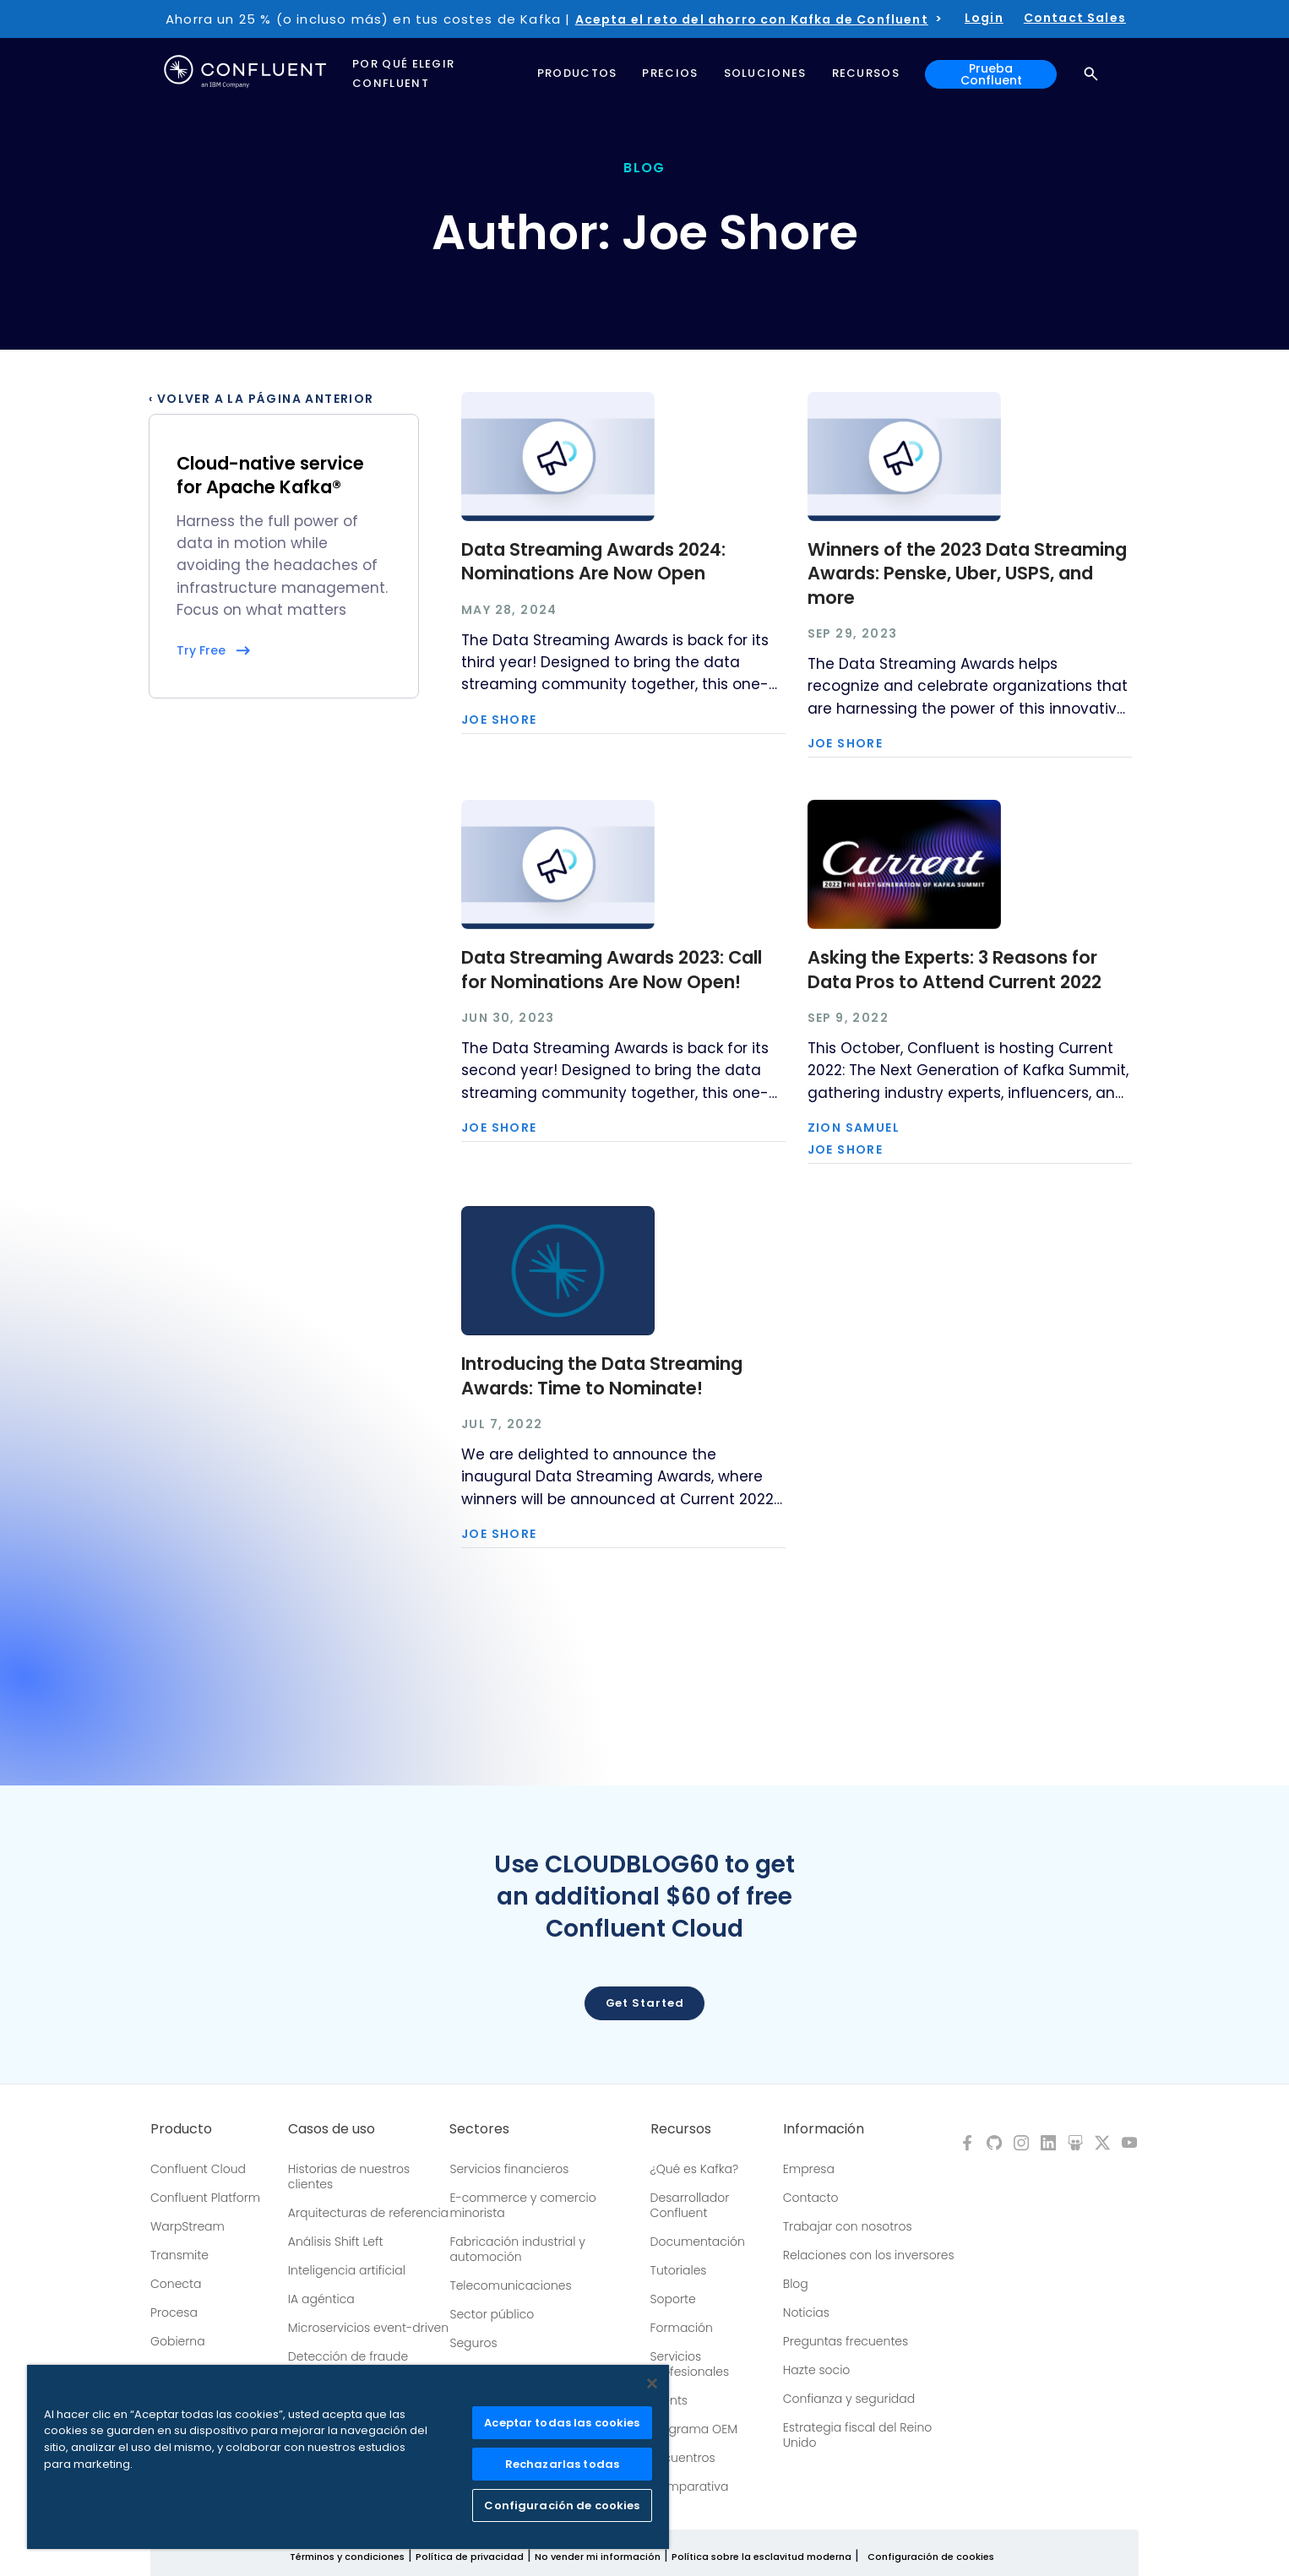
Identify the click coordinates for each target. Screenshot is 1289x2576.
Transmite (179, 2255)
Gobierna (177, 2341)
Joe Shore (499, 719)
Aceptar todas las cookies (561, 2423)
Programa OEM (693, 2429)
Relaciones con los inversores (869, 2255)
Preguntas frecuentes (845, 2341)
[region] (348, 2457)
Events (669, 2400)
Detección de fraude (348, 2356)
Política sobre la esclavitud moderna (761, 2556)
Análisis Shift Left (335, 2241)
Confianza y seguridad (849, 2398)
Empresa (809, 2168)
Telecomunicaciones (510, 2285)
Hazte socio (817, 2369)
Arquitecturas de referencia (368, 2212)
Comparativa (689, 2486)
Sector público (491, 2314)
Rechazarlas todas (562, 2464)
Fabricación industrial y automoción (517, 2249)
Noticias (806, 2312)
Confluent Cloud (198, 2168)
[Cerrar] (652, 2383)
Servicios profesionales (689, 2364)
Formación (681, 2327)
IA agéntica (321, 2299)
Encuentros (682, 2457)
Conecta (175, 2283)
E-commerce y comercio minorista (522, 2205)
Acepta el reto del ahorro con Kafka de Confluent (751, 19)
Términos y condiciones (347, 2556)
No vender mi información (598, 2556)
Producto (181, 2129)
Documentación (697, 2241)
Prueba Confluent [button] (991, 74)
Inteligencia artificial (346, 2270)
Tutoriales (678, 2270)
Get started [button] (645, 2003)
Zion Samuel (854, 1127)
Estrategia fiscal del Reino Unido (857, 2435)
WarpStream (187, 2226)
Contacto (811, 2197)
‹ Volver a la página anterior (261, 398)
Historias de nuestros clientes (349, 2176)
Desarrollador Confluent (690, 2205)
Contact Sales (1075, 17)
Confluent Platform (205, 2197)
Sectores (479, 2129)
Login (984, 17)
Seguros (473, 2342)
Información (823, 2129)
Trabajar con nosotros (847, 2226)
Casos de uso (331, 2129)
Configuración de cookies (930, 2556)
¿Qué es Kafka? (694, 2168)
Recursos (680, 2129)
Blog (795, 2283)
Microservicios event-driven (368, 2327)
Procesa (174, 2312)
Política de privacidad (470, 2556)
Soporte (673, 2299)
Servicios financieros (508, 2168)
